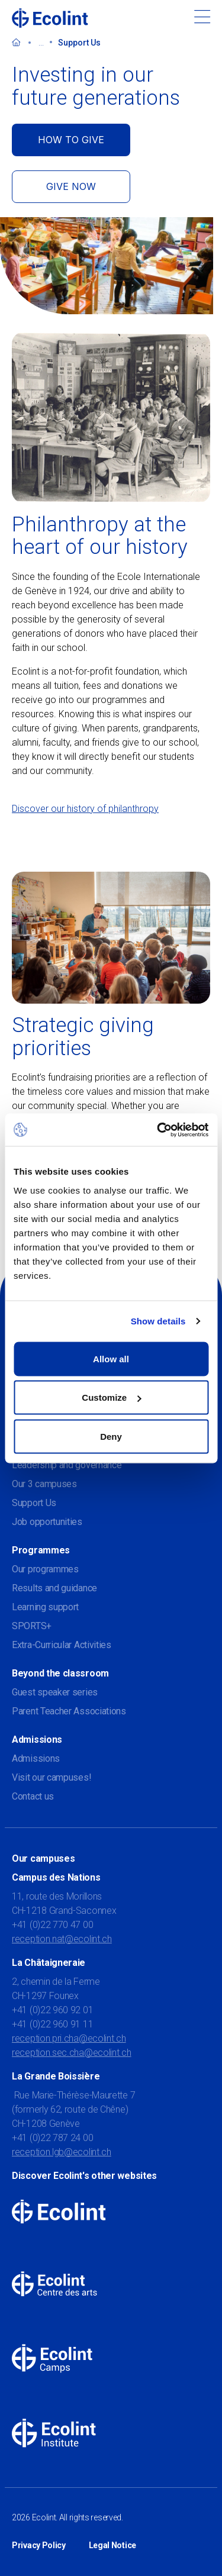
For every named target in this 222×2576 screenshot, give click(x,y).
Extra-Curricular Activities (61, 1644)
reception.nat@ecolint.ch (62, 1939)
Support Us (34, 1502)
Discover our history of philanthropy (85, 808)
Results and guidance (54, 1588)
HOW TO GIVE (71, 140)
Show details (158, 1321)
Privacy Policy (39, 2545)
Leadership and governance (67, 1465)
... (41, 42)
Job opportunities (47, 1521)
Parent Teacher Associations (69, 1711)
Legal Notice (112, 2545)
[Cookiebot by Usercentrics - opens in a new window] (158, 1129)
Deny (111, 1436)
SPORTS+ (32, 1626)
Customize (111, 1397)
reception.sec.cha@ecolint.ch (71, 2052)
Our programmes (45, 1569)
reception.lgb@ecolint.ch (61, 2152)
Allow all (111, 1358)
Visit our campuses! (51, 1777)
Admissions (36, 1758)
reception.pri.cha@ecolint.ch (69, 2038)
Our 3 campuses (44, 1483)
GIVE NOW (71, 186)
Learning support (45, 1607)
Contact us (33, 1796)
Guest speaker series (55, 1692)
